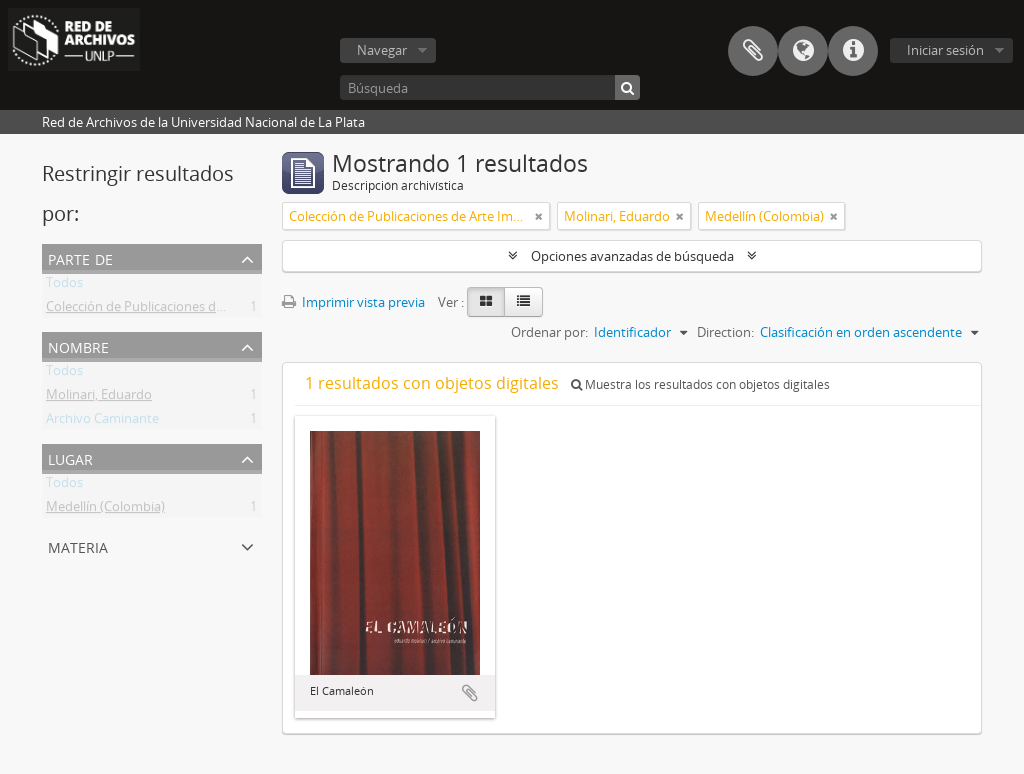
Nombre (78, 345)
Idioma (803, 51)
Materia (78, 545)
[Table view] (523, 302)
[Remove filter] (539, 216)
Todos (64, 286)
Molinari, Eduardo (99, 398)
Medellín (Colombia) (105, 510)
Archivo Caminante (102, 422)
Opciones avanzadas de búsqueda (632, 256)
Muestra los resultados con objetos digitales (700, 384)
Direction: (725, 332)
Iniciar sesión (945, 50)
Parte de (80, 257)
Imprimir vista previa (353, 302)
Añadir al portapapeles (470, 693)
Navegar (382, 50)
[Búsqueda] (490, 87)
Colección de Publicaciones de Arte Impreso (175, 310)
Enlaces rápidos (853, 51)
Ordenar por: (549, 332)
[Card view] (486, 302)
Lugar (70, 457)
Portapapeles (753, 51)
